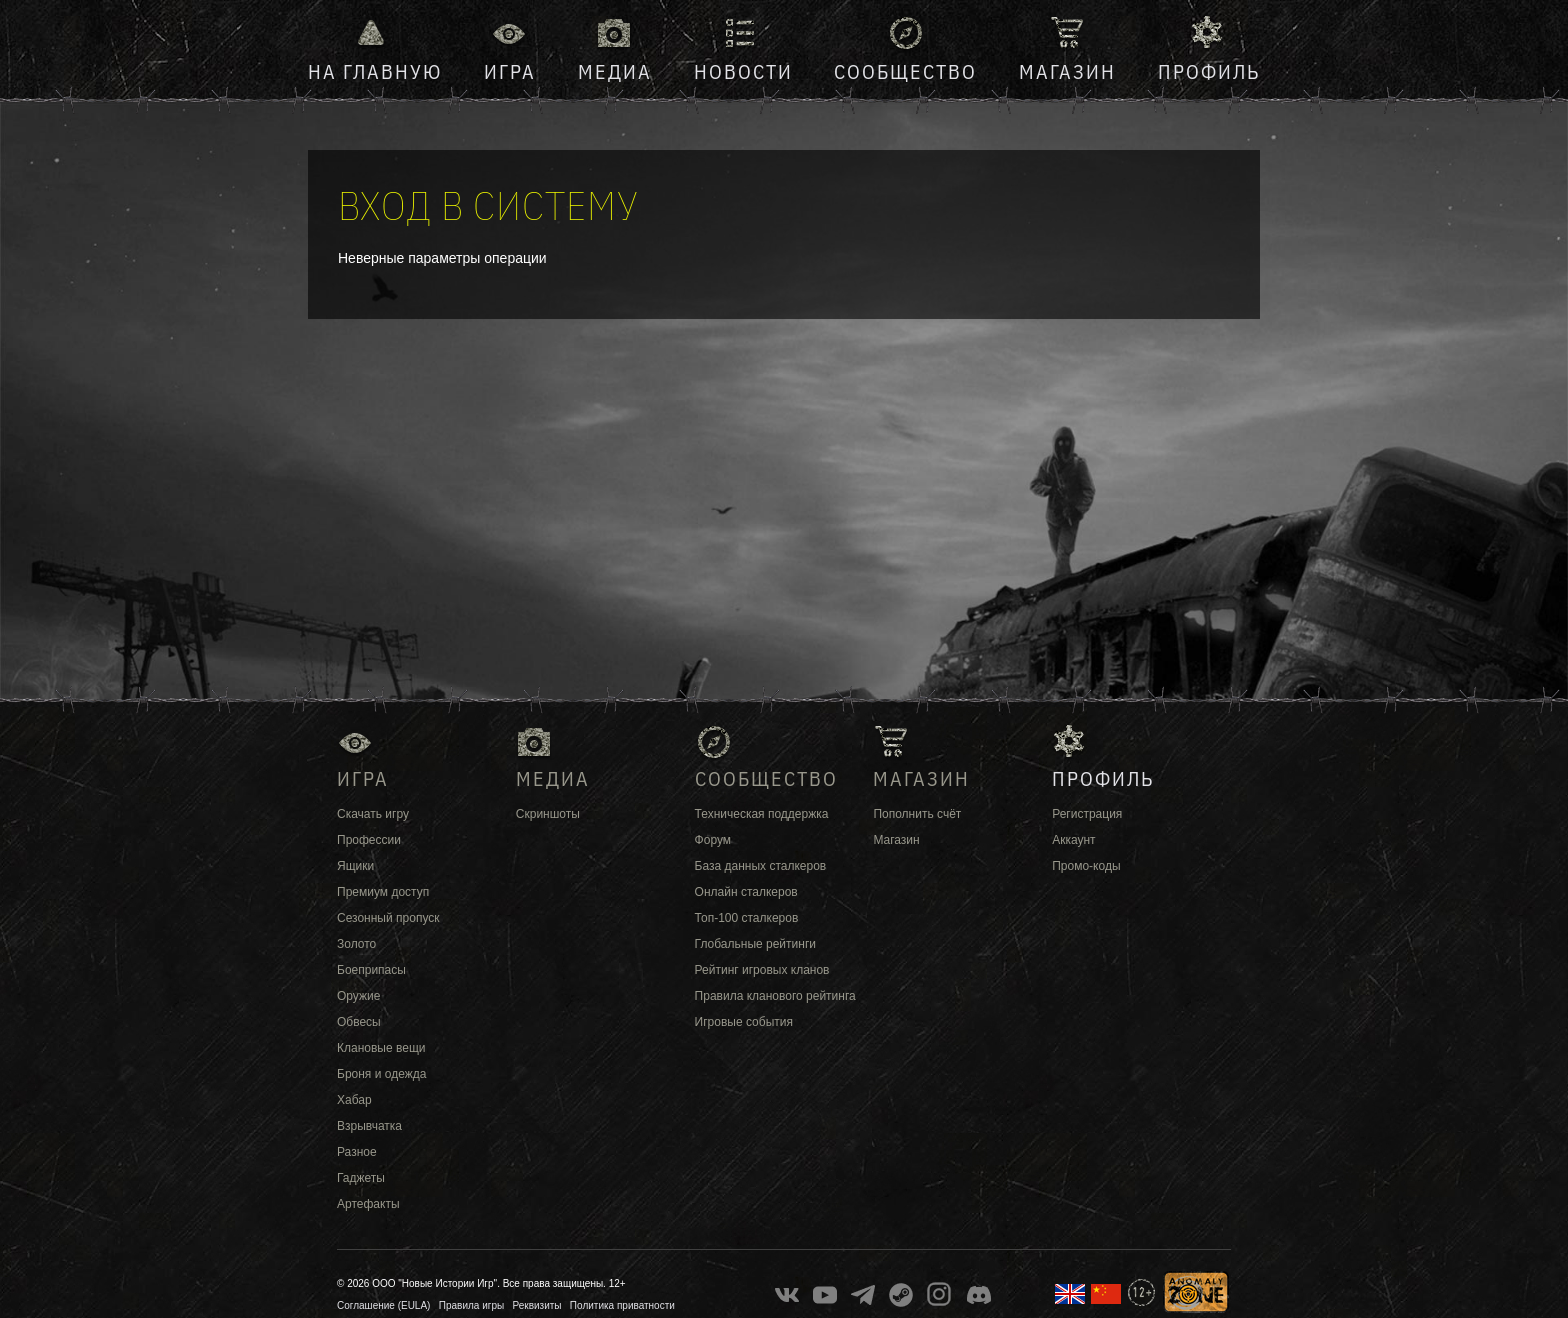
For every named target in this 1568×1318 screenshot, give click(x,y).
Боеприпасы (371, 970)
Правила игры (471, 1305)
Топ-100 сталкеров (747, 918)
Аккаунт (1073, 840)
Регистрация (1087, 814)
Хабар (354, 1100)
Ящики (355, 866)
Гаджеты (361, 1178)
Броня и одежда (381, 1074)
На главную (375, 71)
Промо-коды (1086, 866)
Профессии (369, 840)
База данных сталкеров (761, 866)
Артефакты (368, 1204)
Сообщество (905, 71)
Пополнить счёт (917, 814)
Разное (357, 1152)
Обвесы (359, 1022)
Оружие (358, 996)
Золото (356, 944)
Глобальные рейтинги (755, 944)
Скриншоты (548, 814)
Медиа (615, 71)
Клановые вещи (381, 1048)
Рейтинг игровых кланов (762, 970)
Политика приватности (622, 1305)
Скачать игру (373, 814)
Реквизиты (537, 1305)
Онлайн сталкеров (746, 892)
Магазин (1067, 71)
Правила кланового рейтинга (775, 996)
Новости (743, 71)
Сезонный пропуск (388, 918)
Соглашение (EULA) (383, 1305)
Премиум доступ (383, 892)
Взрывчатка (369, 1126)
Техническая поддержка (762, 814)
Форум (713, 840)
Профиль (1209, 71)
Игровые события (744, 1022)
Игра (510, 71)
